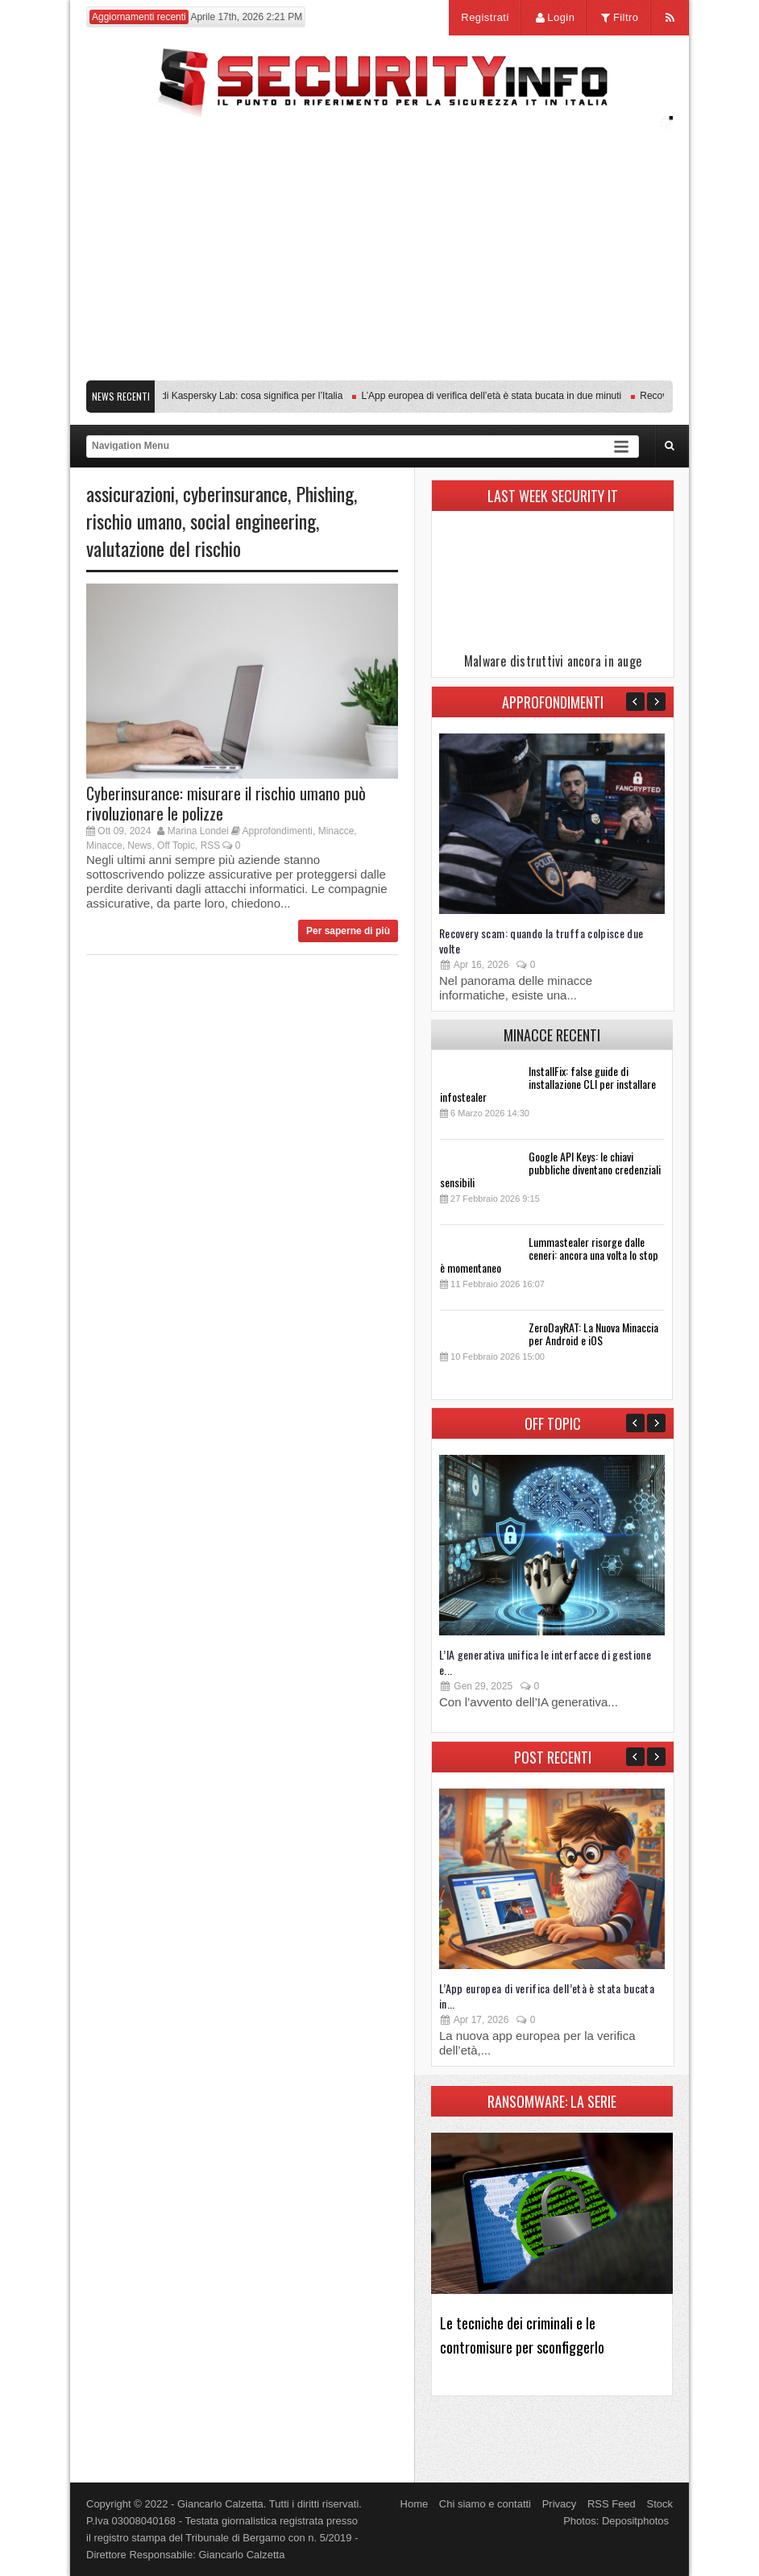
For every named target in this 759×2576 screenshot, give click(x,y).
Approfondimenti (278, 831)
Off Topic (176, 845)
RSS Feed (611, 2504)
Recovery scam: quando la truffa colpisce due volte (541, 940)
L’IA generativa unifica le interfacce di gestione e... (545, 1662)
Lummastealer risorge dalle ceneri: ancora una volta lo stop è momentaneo (549, 1254)
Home (414, 2504)
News (139, 845)
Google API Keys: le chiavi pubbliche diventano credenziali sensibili (550, 1169)
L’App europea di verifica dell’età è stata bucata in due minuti (497, 395)
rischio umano (134, 520)
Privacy (559, 2504)
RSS (211, 845)
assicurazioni (130, 493)
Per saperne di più (348, 931)
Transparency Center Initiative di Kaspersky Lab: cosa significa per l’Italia (192, 395)
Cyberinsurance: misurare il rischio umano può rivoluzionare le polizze (226, 803)
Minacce (336, 831)
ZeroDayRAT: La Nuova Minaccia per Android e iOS (593, 1333)
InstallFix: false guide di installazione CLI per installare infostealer (548, 1083)
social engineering (253, 520)
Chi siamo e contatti (485, 2504)
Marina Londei (198, 831)
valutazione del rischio (163, 548)
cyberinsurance (235, 493)
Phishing (325, 493)
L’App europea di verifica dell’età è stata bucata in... (546, 1996)
